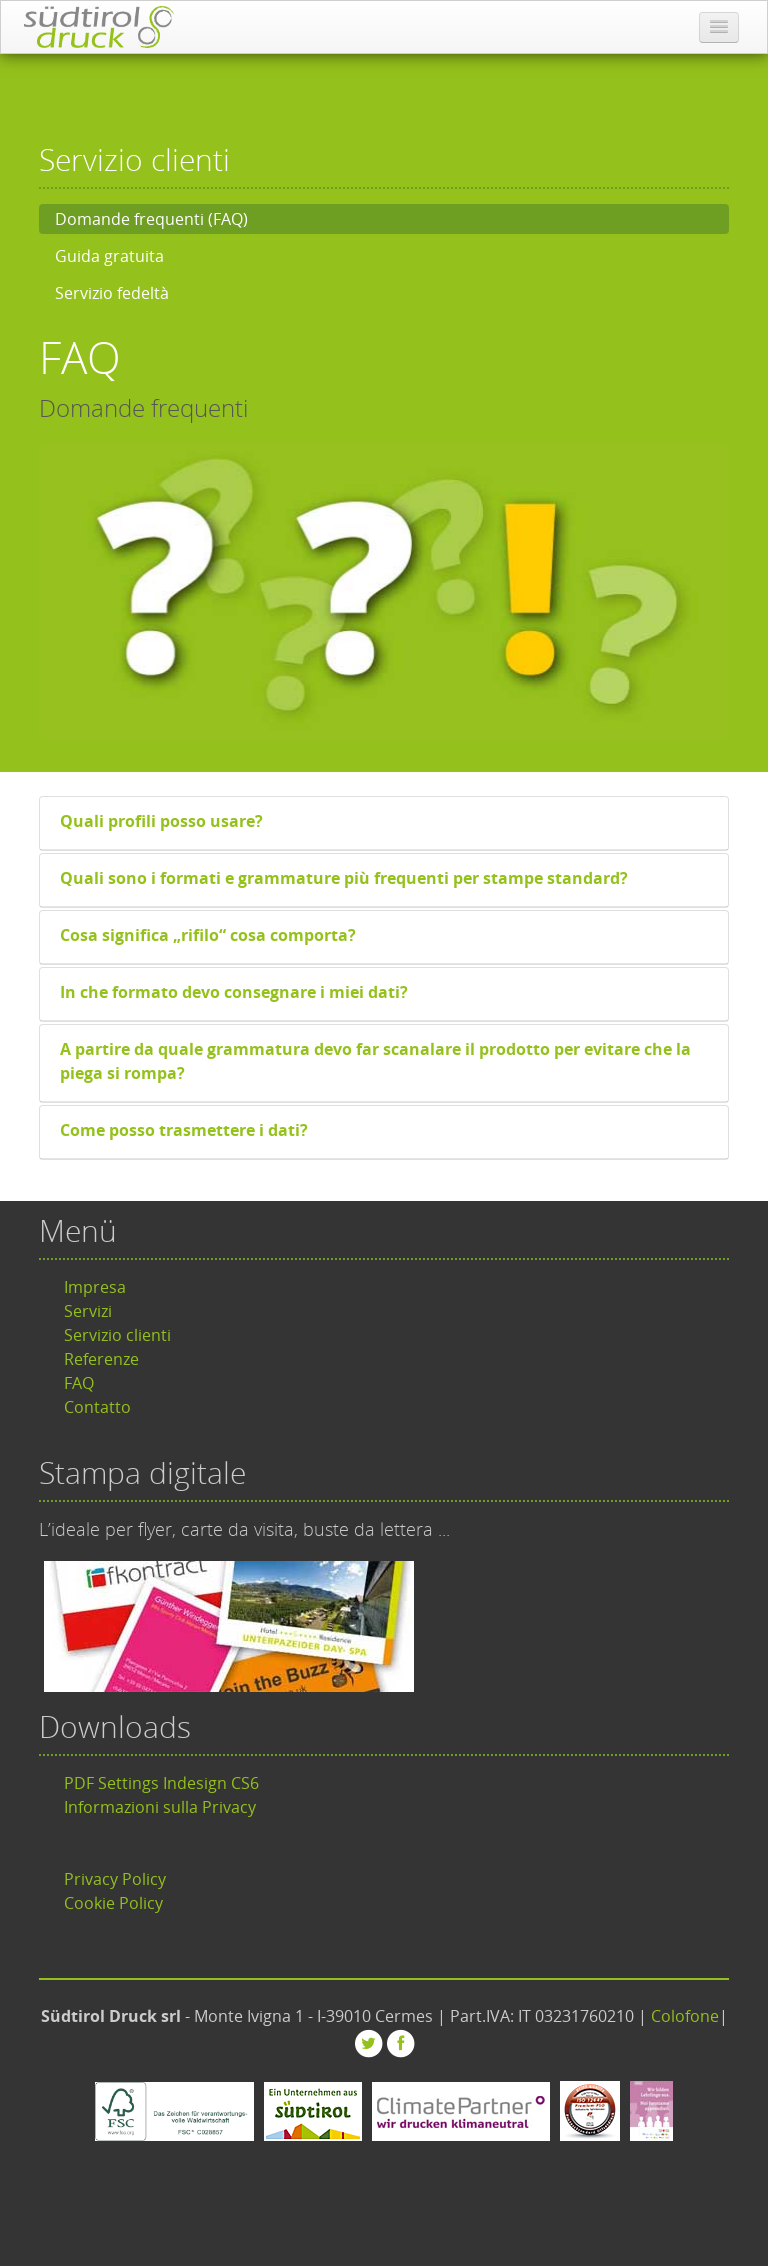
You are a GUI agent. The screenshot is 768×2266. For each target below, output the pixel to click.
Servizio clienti (117, 1335)
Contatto (97, 1407)
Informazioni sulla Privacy (160, 1807)
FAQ (79, 1383)
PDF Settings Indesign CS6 (161, 1783)
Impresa (95, 1287)
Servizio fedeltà (112, 293)
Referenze (101, 1359)
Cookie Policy (113, 1903)
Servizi (88, 1311)
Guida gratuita (109, 256)
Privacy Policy (115, 1879)
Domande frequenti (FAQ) (151, 219)
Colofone (685, 2016)
